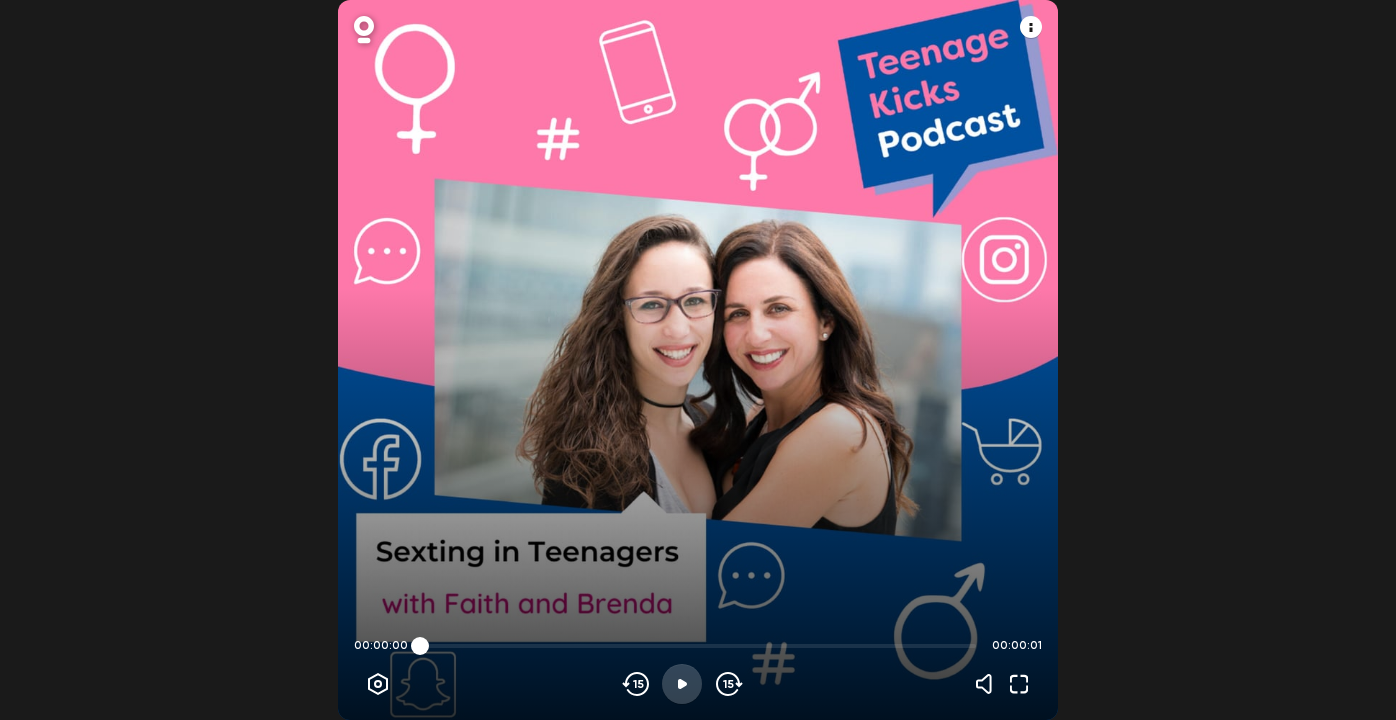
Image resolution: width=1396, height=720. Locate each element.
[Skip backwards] (636, 684)
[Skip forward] (727, 684)
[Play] (682, 684)
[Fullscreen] (1019, 684)
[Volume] (989, 684)
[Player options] (378, 684)
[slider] (420, 646)
